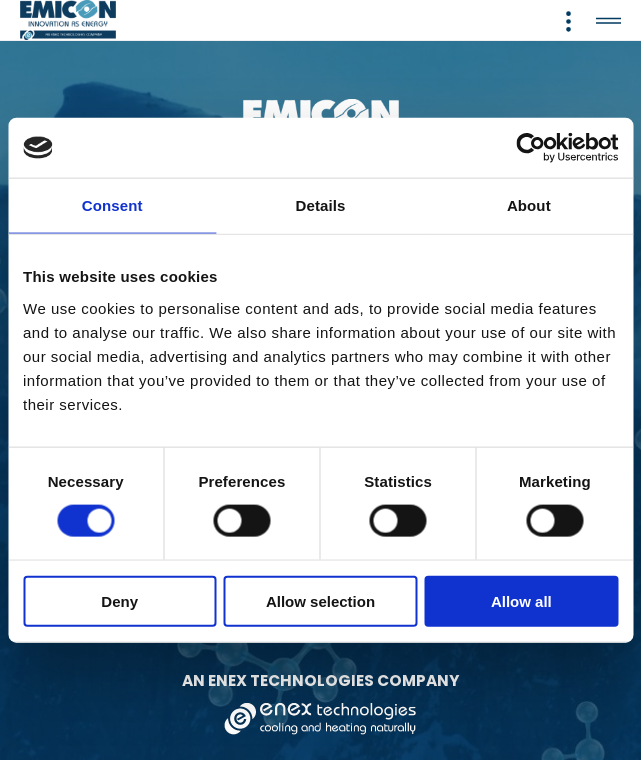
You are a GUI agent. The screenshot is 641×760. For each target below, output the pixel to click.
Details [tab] (321, 205)
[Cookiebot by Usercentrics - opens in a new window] (530, 148)
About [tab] (529, 205)
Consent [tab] (112, 205)
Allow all (521, 600)
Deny (119, 600)
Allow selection (320, 600)
